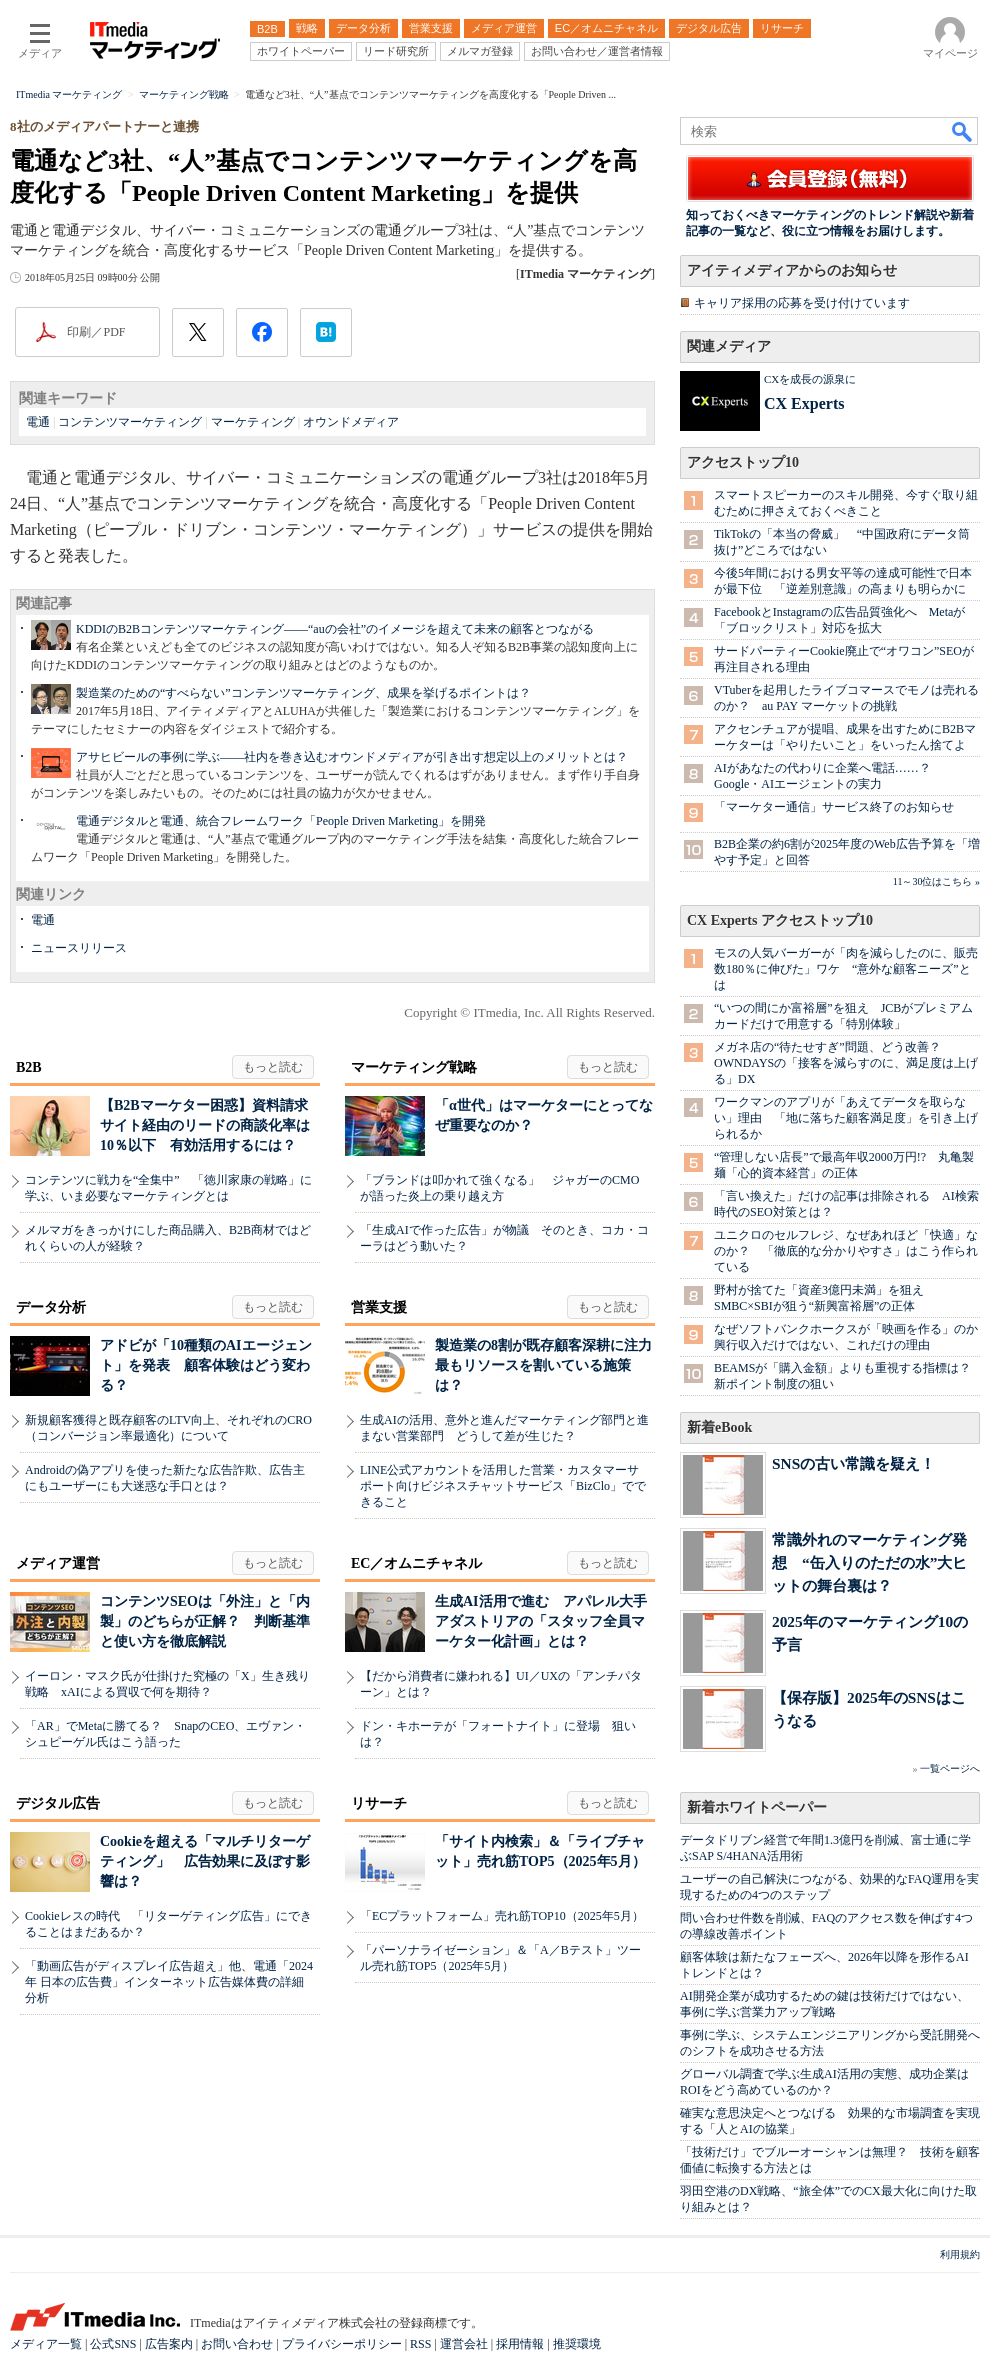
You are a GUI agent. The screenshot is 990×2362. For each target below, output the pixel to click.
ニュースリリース (79, 948)
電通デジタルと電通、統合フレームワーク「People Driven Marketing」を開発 (281, 821)
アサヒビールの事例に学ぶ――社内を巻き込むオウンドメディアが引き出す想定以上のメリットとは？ (352, 757)
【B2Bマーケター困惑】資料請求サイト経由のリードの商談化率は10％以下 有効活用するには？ (205, 1125)
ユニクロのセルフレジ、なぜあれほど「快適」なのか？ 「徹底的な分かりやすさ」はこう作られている (846, 1251)
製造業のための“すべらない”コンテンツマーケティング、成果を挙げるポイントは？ (303, 693)
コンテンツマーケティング (130, 422)
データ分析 (51, 1307)
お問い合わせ (237, 2344)
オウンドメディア (351, 422)
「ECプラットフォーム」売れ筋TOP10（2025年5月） (502, 1916)
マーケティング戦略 (414, 1067)
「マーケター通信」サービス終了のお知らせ (834, 807)
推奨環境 (577, 2344)
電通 (38, 422)
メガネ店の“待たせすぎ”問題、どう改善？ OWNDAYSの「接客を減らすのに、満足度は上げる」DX (846, 1063)
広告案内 (169, 2344)
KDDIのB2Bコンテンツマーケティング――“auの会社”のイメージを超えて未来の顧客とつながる (335, 629)
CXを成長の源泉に (810, 379)
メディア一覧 (46, 2344)
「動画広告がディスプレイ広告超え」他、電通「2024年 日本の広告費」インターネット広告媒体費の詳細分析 (169, 1982)
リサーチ (379, 1803)
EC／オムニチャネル (416, 1563)
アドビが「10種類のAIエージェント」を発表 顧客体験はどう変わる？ (206, 1365)
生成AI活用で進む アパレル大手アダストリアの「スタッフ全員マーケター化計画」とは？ (541, 1621)
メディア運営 (58, 1563)
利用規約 (960, 2254)
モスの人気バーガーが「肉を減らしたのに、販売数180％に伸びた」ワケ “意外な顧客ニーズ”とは (846, 969)
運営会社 (464, 2344)
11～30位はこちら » (936, 881)
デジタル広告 (58, 1803)
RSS (420, 2344)
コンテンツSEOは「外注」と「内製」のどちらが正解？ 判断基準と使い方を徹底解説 (205, 1621)
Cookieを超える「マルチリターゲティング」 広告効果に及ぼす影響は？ (205, 1861)
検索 (963, 131)
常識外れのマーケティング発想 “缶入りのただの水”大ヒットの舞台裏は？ (869, 1562)
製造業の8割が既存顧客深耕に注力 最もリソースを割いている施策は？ (550, 1365)
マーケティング (253, 422)
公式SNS (113, 2344)
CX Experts (804, 403)
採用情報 (520, 2344)
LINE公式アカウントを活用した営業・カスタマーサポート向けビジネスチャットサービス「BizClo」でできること (503, 1486)
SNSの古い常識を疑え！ (853, 1463)
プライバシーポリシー (342, 2344)
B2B (29, 1067)
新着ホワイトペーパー (757, 1807)
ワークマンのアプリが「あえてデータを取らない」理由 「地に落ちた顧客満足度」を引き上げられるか (846, 1118)
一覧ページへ (950, 1768)
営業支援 (379, 1307)
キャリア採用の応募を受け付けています (802, 303)
